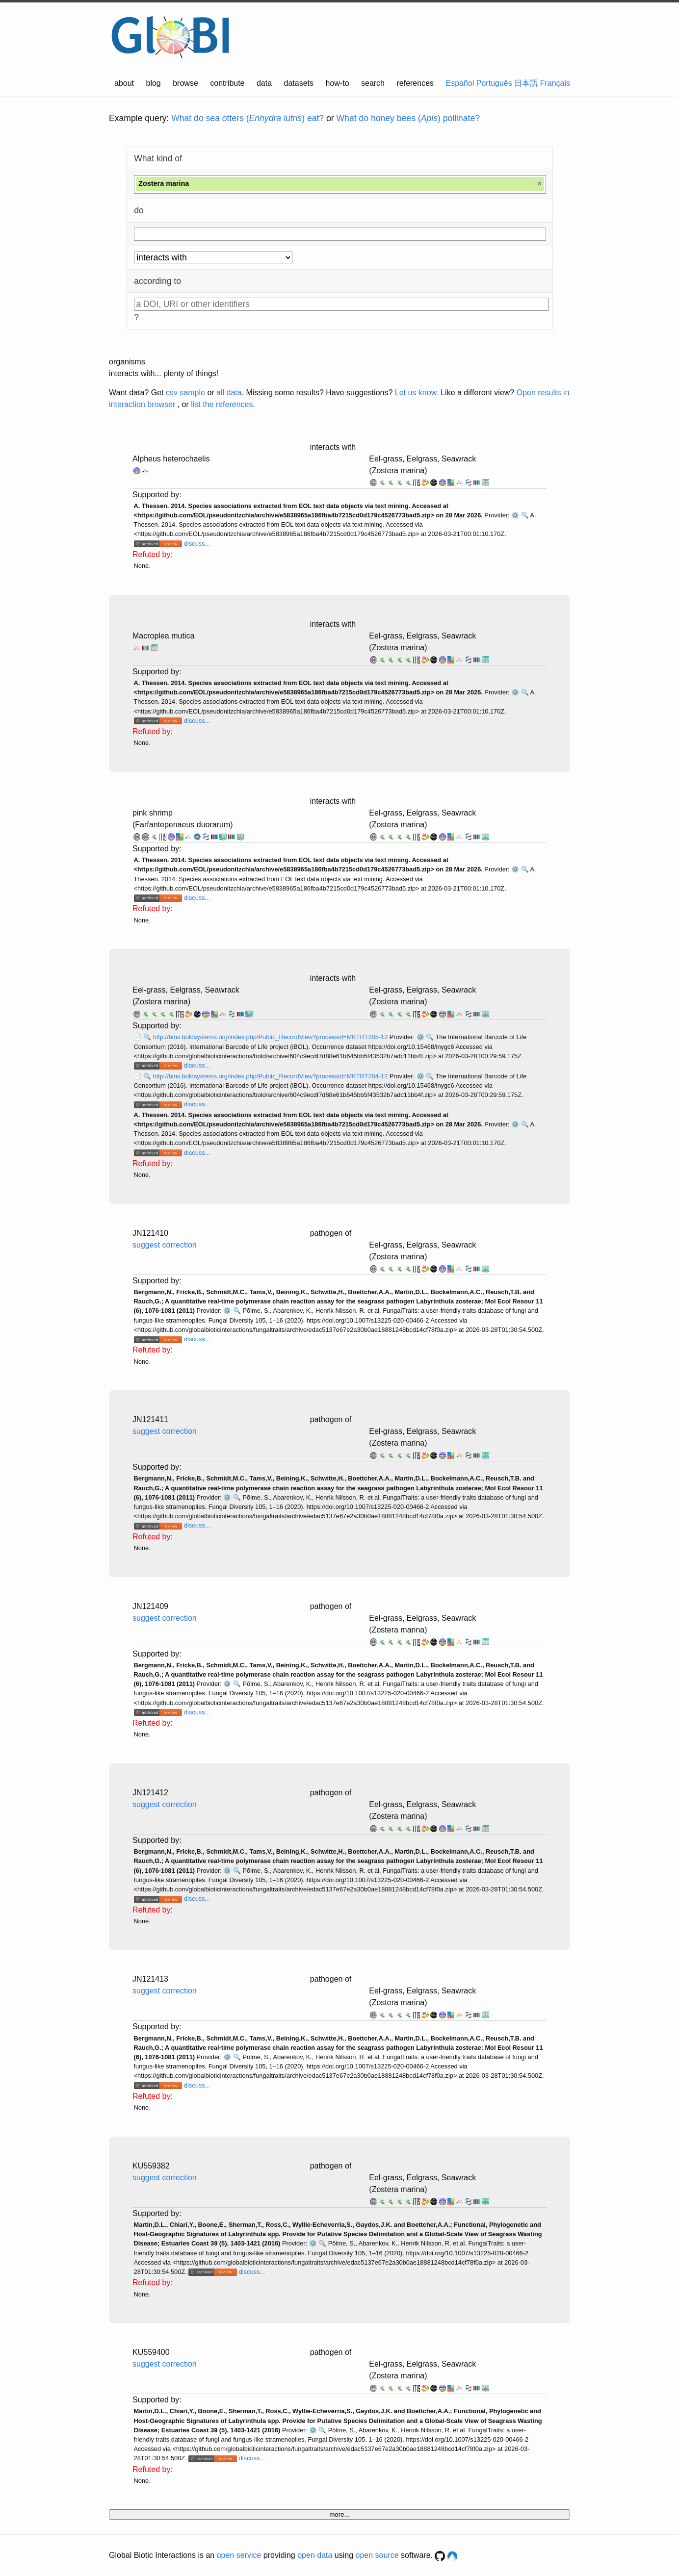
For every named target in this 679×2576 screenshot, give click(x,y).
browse (185, 83)
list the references (222, 404)
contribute (227, 83)
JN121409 (150, 1606)
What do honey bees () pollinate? (408, 118)
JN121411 (150, 1419)
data (264, 83)
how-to (337, 83)
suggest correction (164, 1245)
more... (339, 2514)
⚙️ (515, 515)
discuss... (197, 543)
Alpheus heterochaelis (170, 459)
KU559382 (151, 2166)
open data (314, 2555)
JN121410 (150, 1233)
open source (377, 2555)
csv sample (185, 392)
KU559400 (151, 2352)
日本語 (526, 83)
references (415, 83)
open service (239, 2555)
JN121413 (150, 1979)
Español (460, 83)
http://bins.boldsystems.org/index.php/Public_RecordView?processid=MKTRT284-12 (271, 1076)
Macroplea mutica (163, 636)
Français (555, 83)
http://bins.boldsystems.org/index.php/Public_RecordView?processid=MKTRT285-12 (271, 1037)
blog (153, 83)
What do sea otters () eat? (247, 118)
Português (494, 83)
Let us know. (417, 392)
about (124, 83)
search (373, 83)
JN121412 (150, 1792)
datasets (298, 83)
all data (229, 392)
